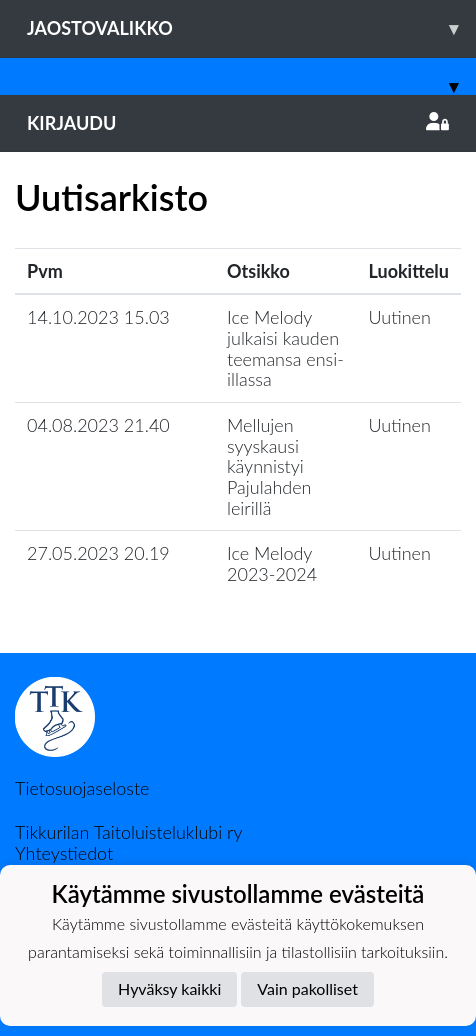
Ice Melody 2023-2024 (272, 563)
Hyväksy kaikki (169, 988)
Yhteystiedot (64, 853)
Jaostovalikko (251, 28)
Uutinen (400, 317)
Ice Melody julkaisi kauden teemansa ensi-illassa (285, 348)
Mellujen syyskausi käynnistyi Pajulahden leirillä (269, 466)
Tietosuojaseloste (82, 788)
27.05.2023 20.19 (98, 553)
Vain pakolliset (307, 988)
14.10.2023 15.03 (98, 317)
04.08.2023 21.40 (98, 425)
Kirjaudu (238, 123)
